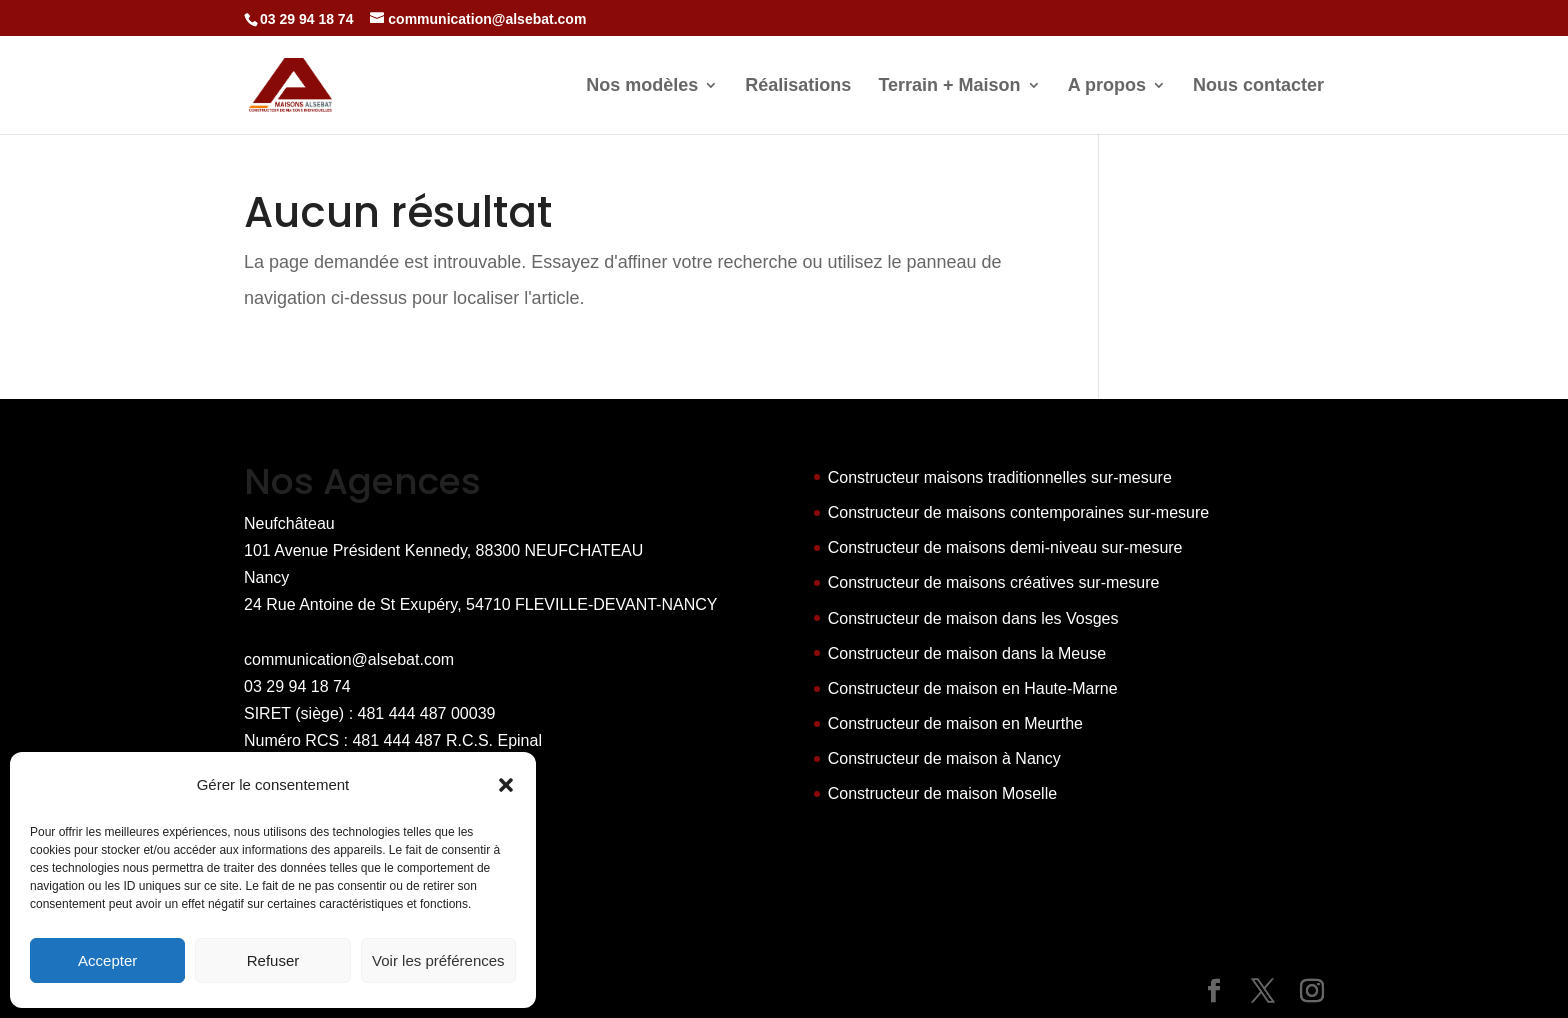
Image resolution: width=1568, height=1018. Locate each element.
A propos (1107, 86)
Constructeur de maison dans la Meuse (967, 653)
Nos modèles (642, 86)
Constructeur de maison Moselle (942, 793)
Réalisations (798, 86)
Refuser (273, 960)
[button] (506, 785)
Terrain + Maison (949, 86)
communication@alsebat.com (349, 659)
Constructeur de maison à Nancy (944, 758)
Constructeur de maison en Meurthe (955, 723)
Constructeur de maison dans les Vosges (973, 618)
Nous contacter (1258, 86)
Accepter (107, 960)
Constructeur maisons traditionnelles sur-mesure (1000, 477)
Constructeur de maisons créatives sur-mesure (994, 582)
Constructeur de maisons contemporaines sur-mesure (1019, 512)
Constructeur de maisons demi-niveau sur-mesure (1005, 547)
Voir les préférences (438, 960)
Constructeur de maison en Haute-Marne (973, 688)
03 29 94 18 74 (297, 686)
